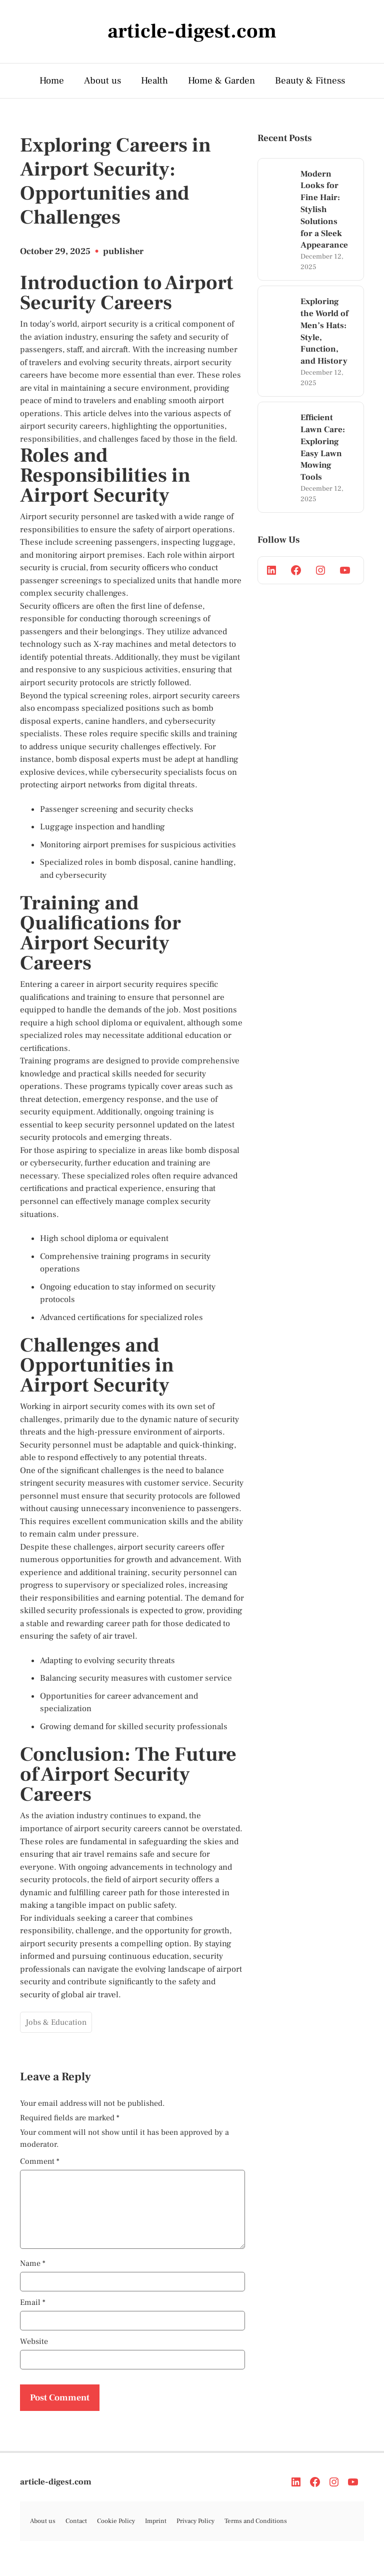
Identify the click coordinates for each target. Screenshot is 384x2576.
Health (154, 81)
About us (102, 81)
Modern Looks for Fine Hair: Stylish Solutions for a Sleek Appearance (324, 210)
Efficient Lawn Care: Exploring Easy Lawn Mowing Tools (322, 447)
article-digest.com (56, 2493)
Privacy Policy (195, 2533)
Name (33, 2275)
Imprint (155, 2533)
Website (34, 2353)
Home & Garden (221, 81)
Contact (76, 2533)
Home (52, 81)
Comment (40, 2161)
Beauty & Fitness (310, 81)
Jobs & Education (56, 2022)
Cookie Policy (116, 2533)
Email (33, 2314)
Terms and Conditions (255, 2533)
